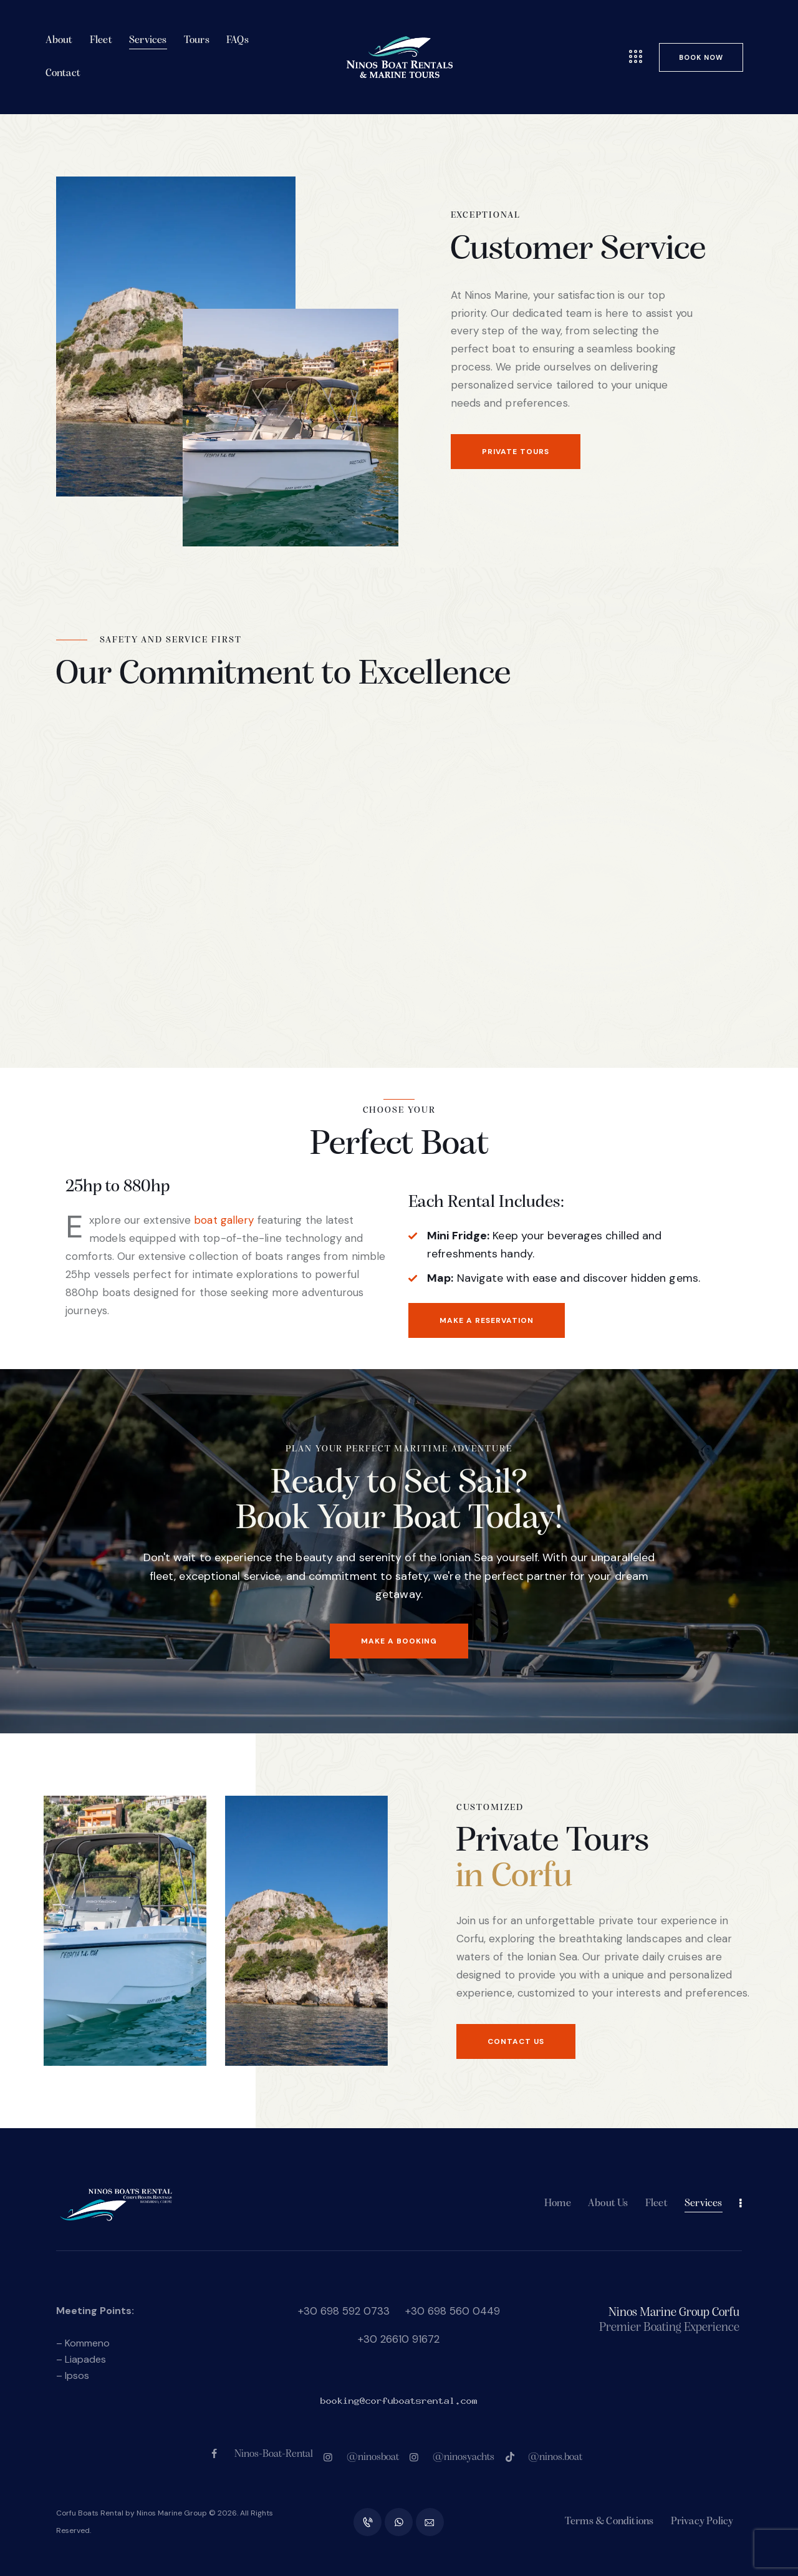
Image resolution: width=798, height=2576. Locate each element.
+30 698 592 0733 (344, 2311)
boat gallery (224, 1220)
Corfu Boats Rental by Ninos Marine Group (131, 2513)
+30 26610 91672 (399, 2339)
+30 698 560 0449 (452, 2311)
